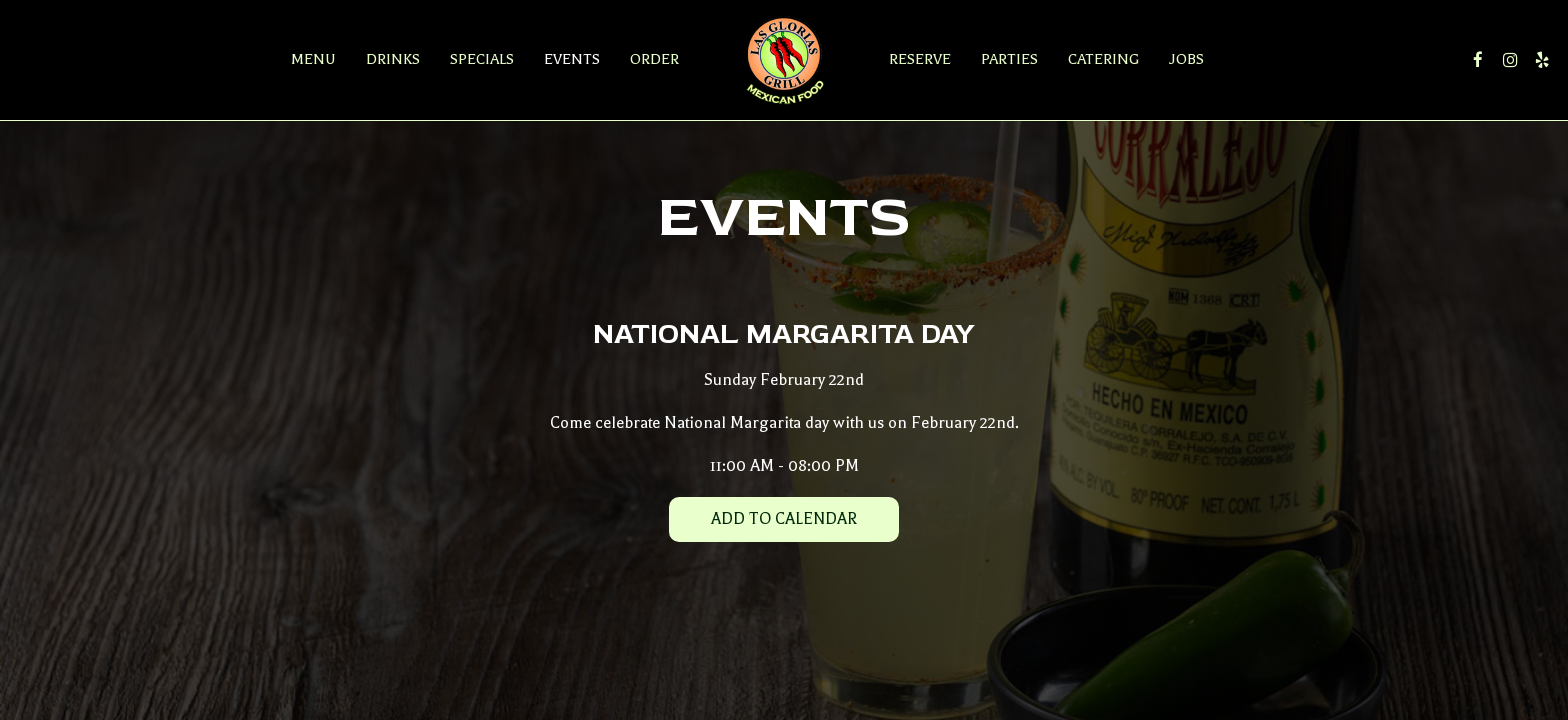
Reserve (920, 59)
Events (572, 59)
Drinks (393, 59)
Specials (482, 59)
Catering (1103, 59)
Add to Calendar (784, 519)
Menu (313, 59)
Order (654, 59)
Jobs (1186, 59)
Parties (1009, 59)
